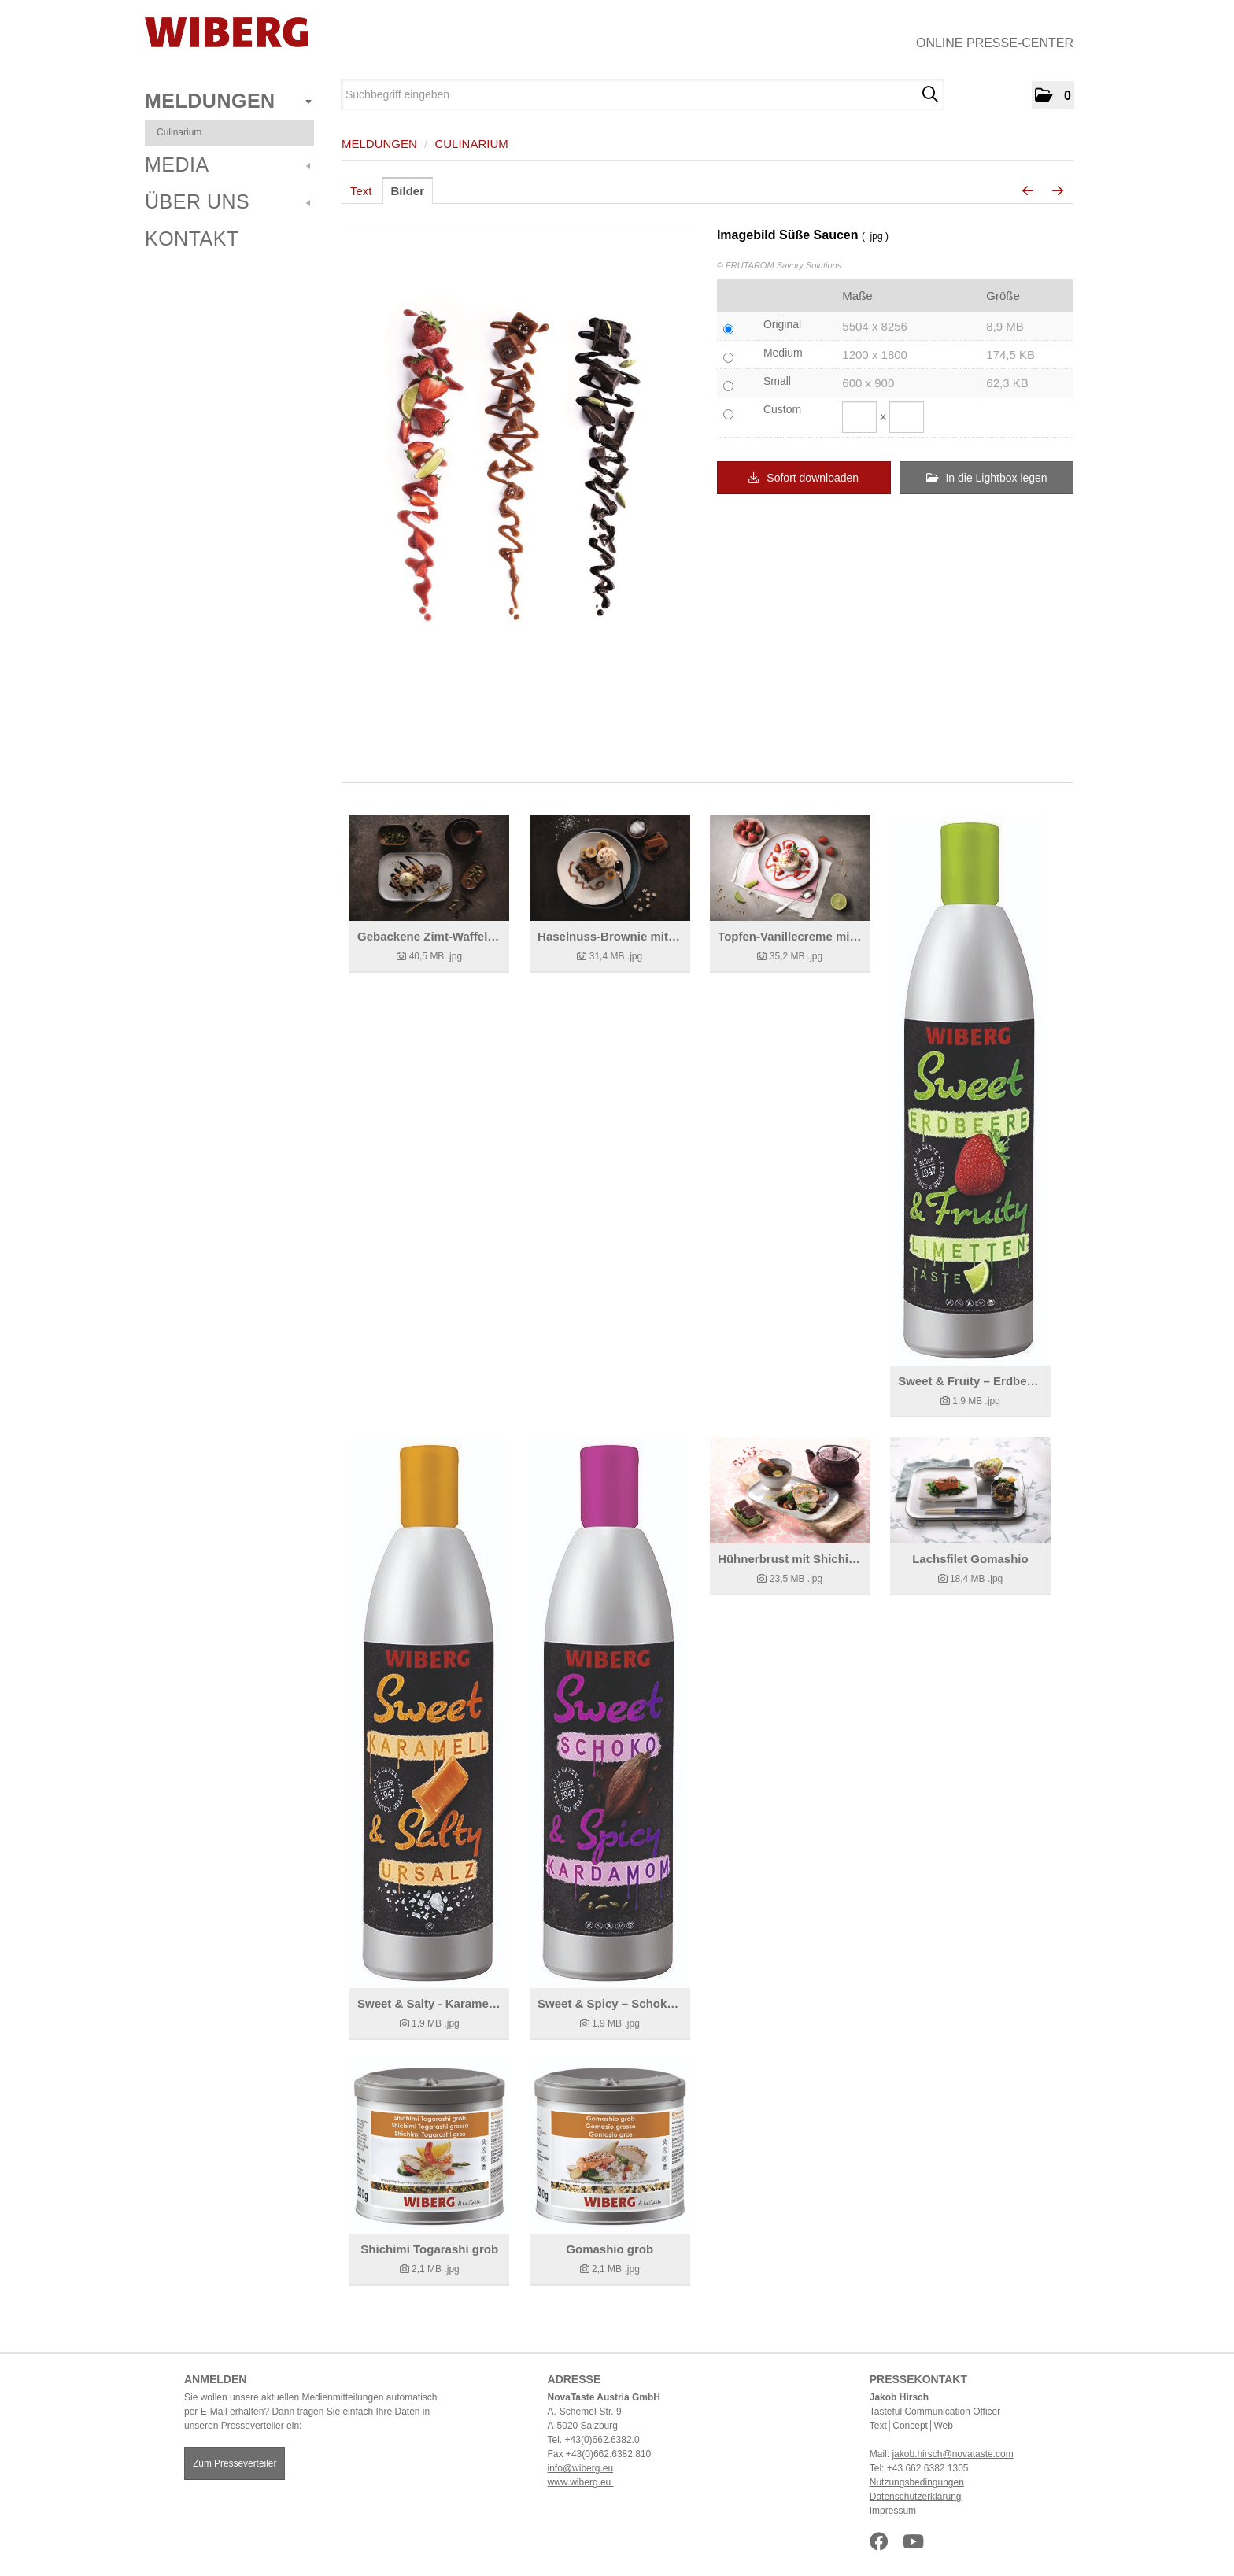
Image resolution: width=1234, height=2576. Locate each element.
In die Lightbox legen (986, 477)
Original (782, 324)
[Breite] (859, 417)
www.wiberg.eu (581, 2482)
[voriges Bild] (1028, 191)
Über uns (227, 201)
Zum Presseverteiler (234, 2463)
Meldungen (228, 101)
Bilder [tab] (408, 191)
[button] (1053, 95)
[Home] (226, 32)
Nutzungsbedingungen (917, 2482)
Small (777, 381)
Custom (782, 409)
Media (227, 164)
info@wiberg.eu (581, 2468)
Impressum (893, 2510)
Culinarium (179, 132)
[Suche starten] (930, 94)
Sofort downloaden (803, 477)
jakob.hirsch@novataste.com (952, 2454)
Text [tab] (361, 191)
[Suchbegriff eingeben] (642, 94)
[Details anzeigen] (429, 868)
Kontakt (192, 238)
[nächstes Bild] (1058, 191)
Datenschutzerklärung (916, 2496)
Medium (783, 352)
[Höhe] (906, 417)
